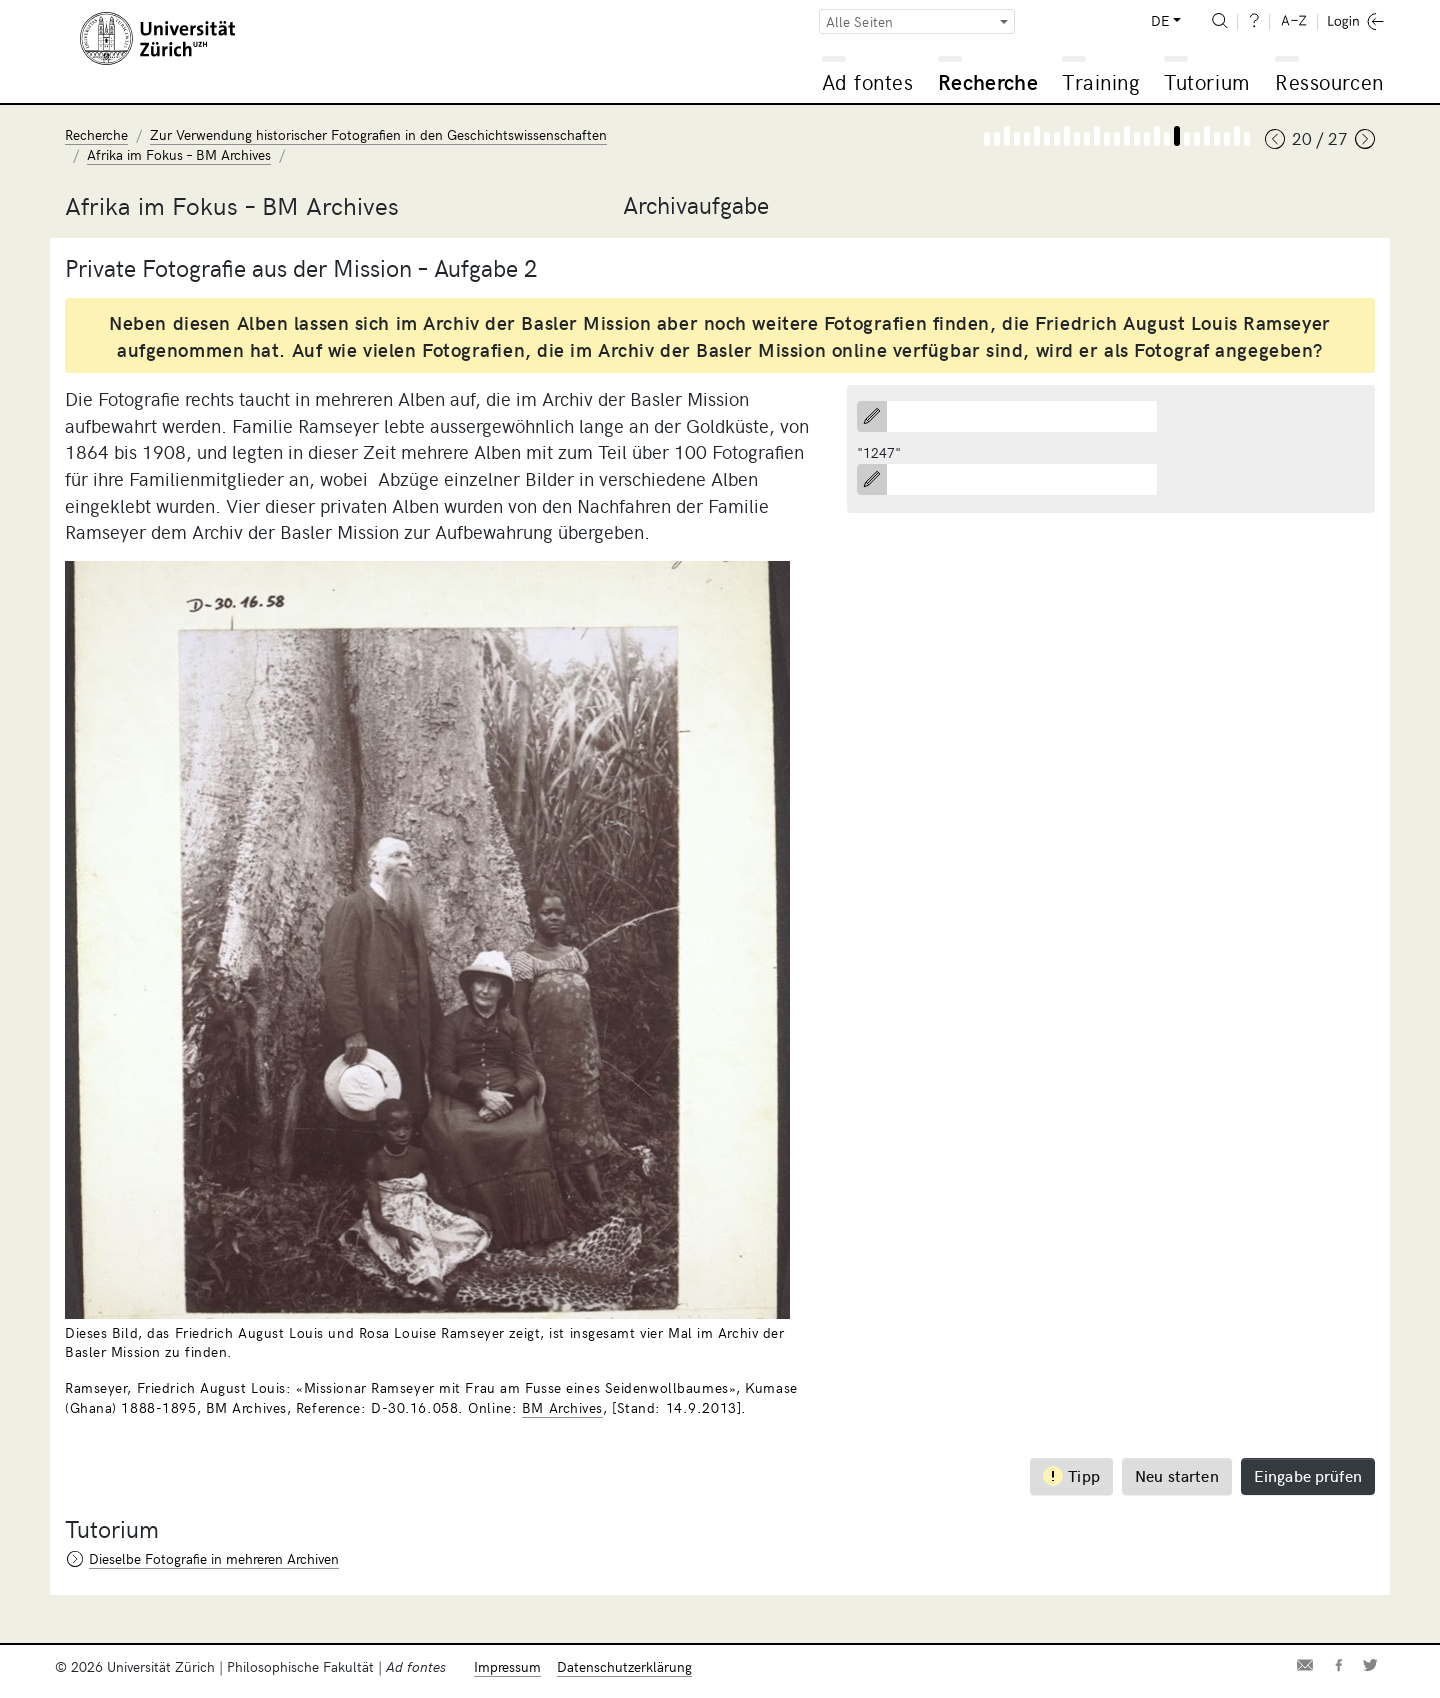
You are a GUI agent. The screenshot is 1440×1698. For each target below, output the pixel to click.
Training (1101, 81)
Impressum (507, 1666)
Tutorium (1206, 81)
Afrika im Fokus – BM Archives (179, 154)
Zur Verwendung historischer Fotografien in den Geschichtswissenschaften (378, 134)
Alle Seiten (860, 21)
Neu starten (1177, 1475)
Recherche (988, 81)
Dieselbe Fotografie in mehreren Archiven (214, 1558)
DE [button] (1160, 20)
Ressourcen (1329, 81)
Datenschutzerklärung (624, 1666)
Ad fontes (868, 81)
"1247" (879, 452)
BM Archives (562, 1407)
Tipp (1071, 1475)
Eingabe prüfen (1308, 1475)
